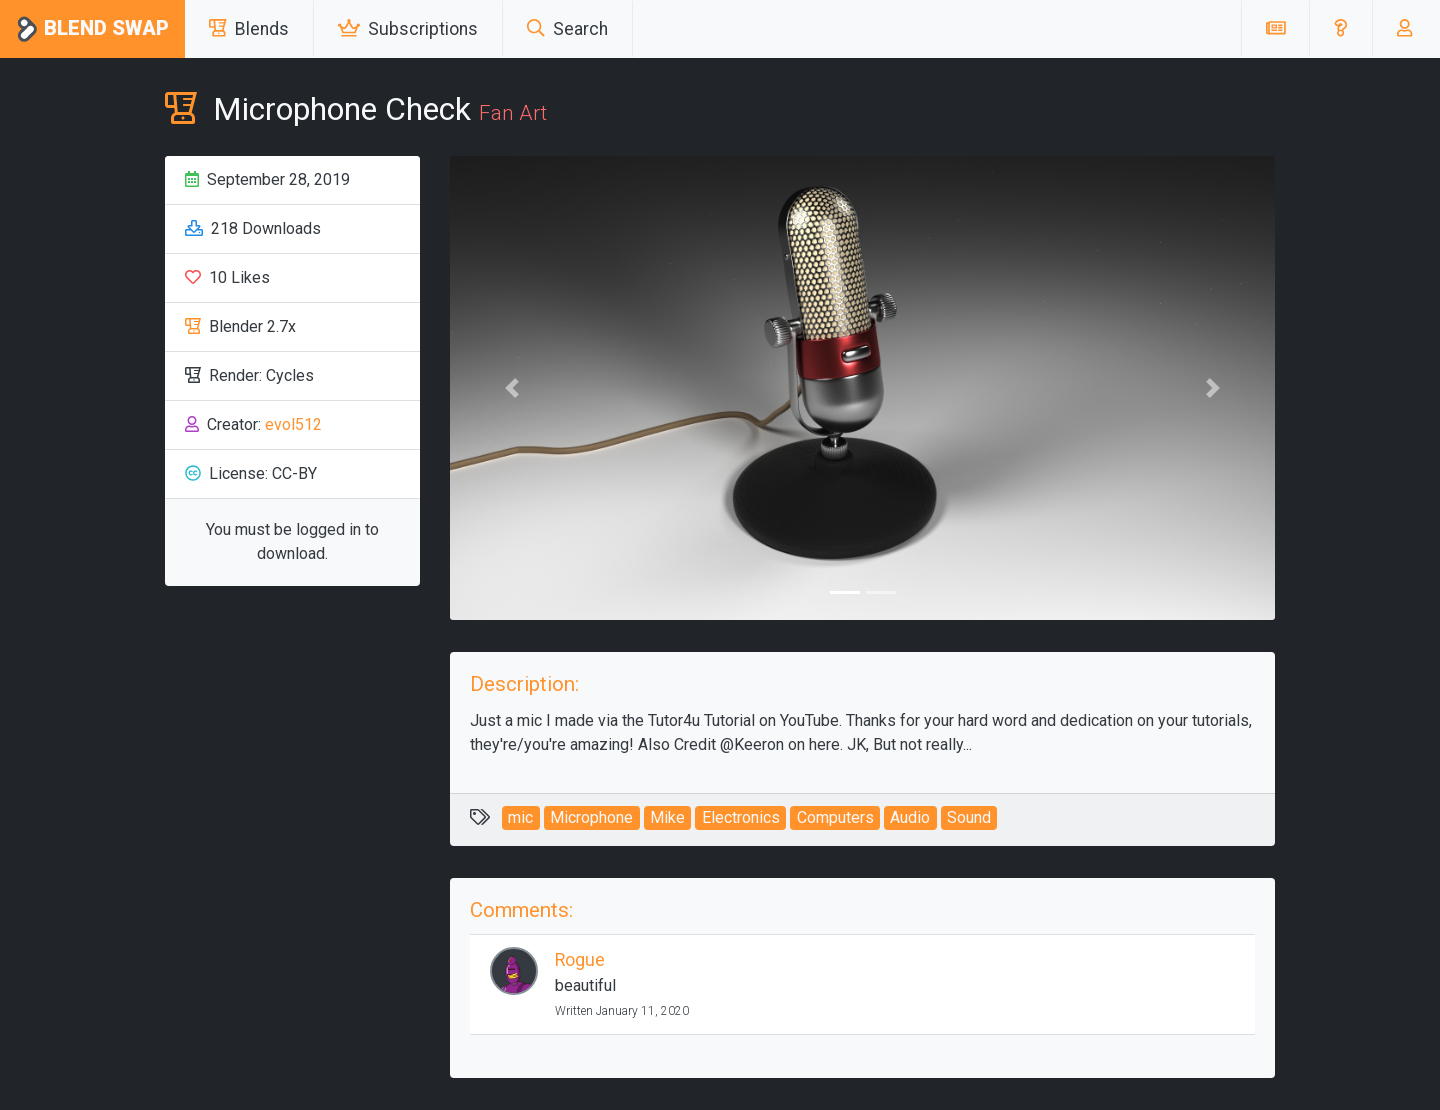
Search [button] (567, 29)
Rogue (580, 960)
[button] (1340, 29)
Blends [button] (249, 29)
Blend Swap (92, 29)
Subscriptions (408, 29)
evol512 (293, 424)
